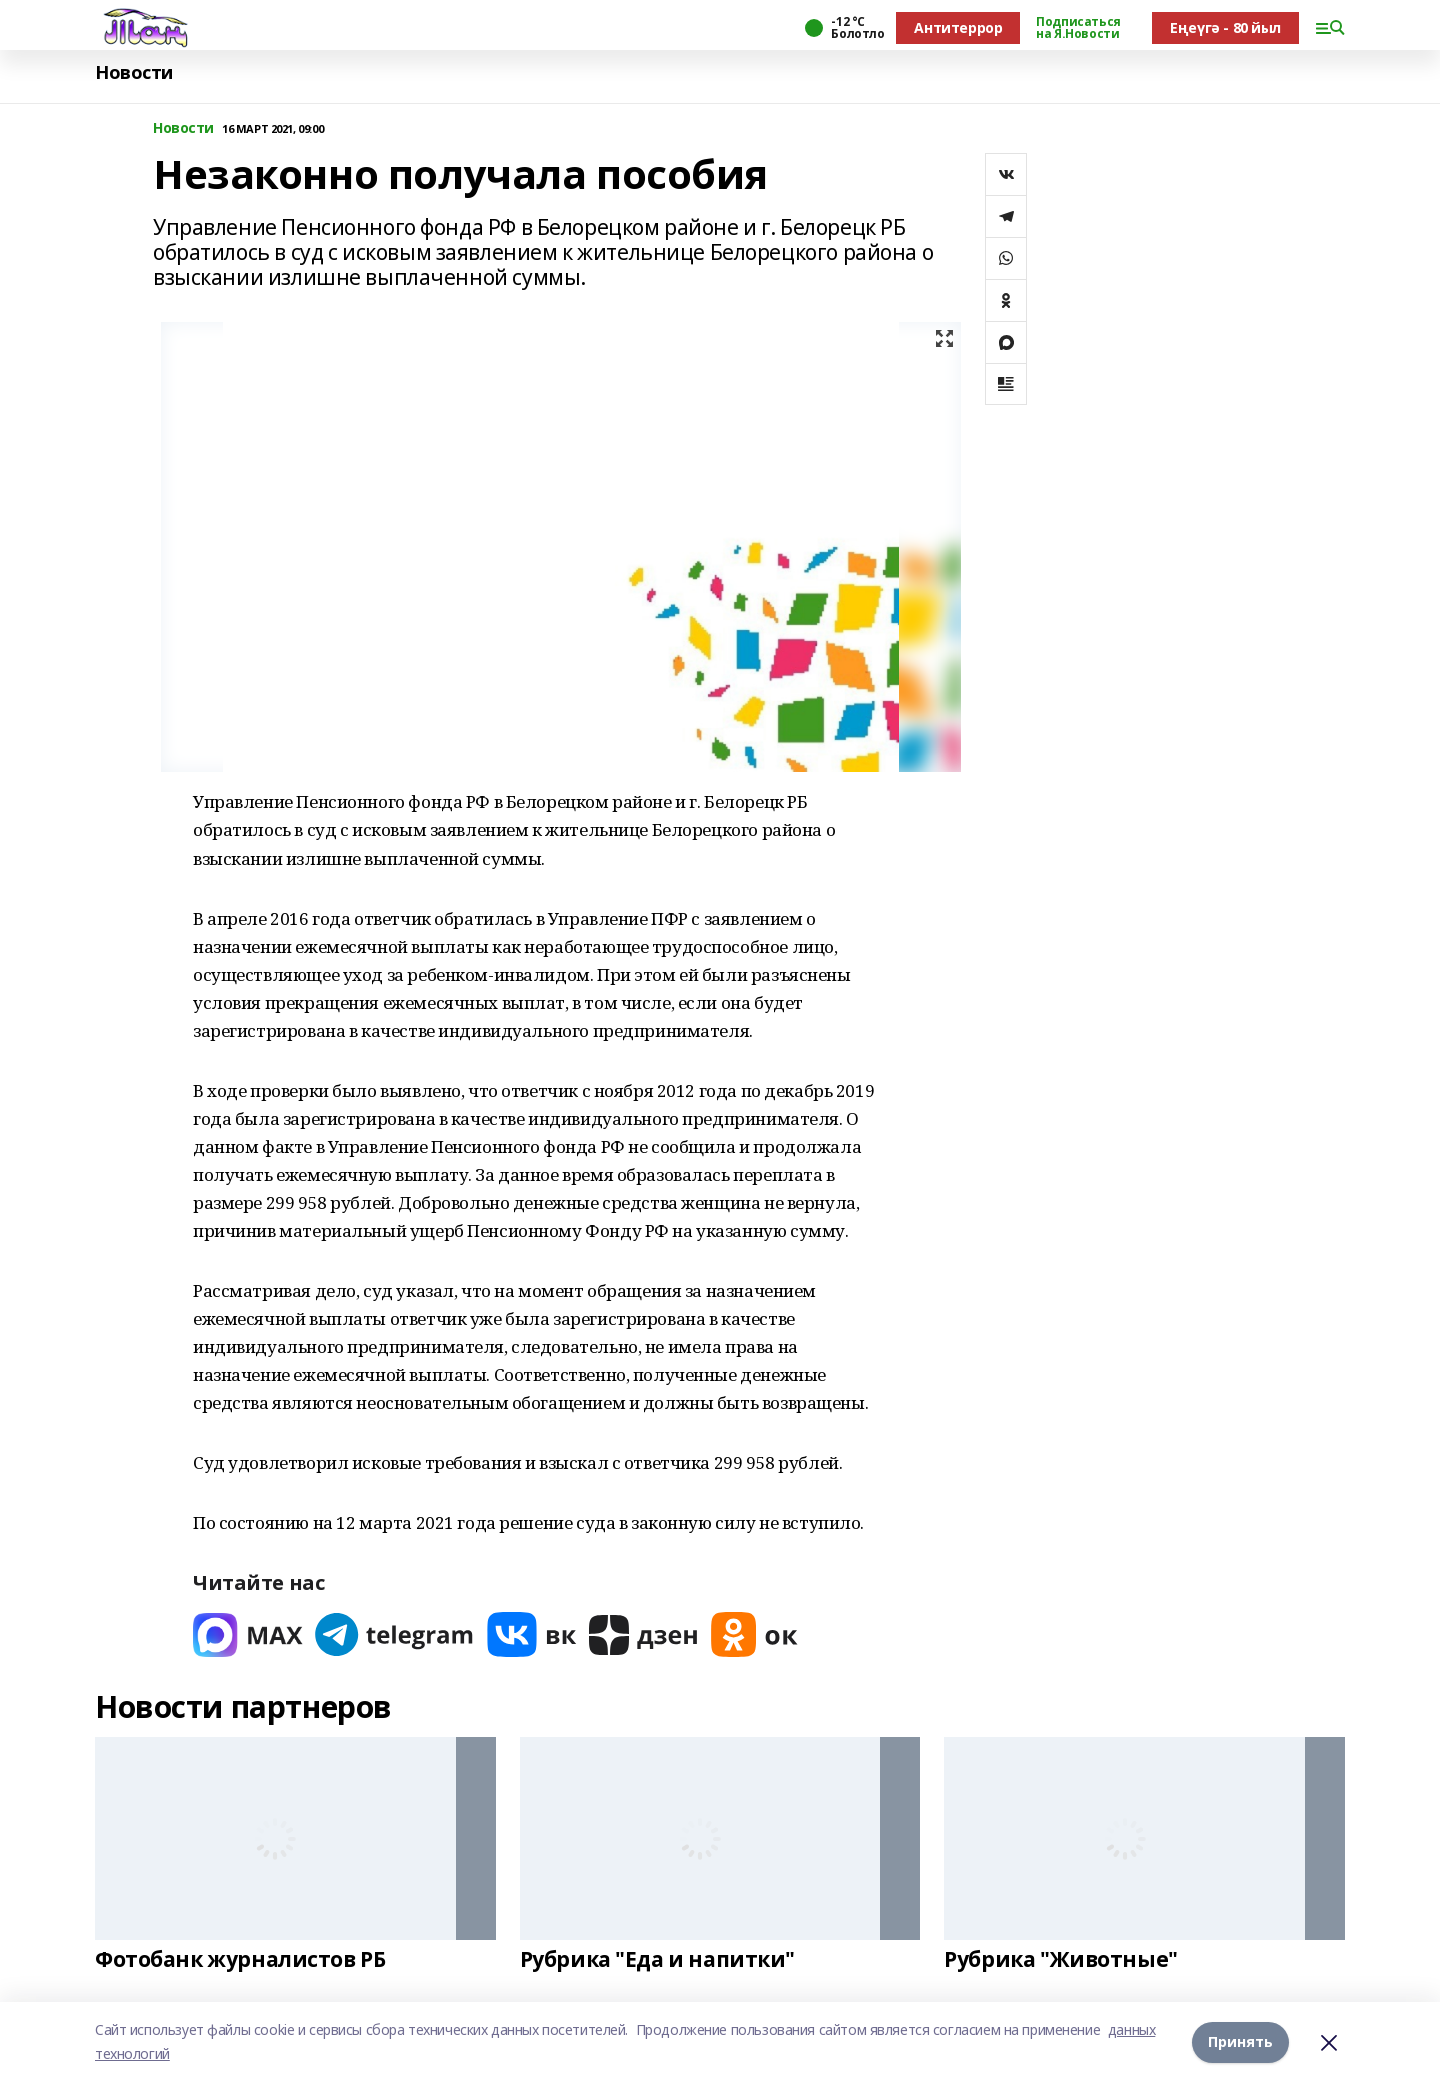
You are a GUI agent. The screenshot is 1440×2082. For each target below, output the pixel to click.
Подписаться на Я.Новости (1078, 28)
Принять (1240, 2041)
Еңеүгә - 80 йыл (1225, 27)
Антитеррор (958, 27)
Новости (134, 72)
